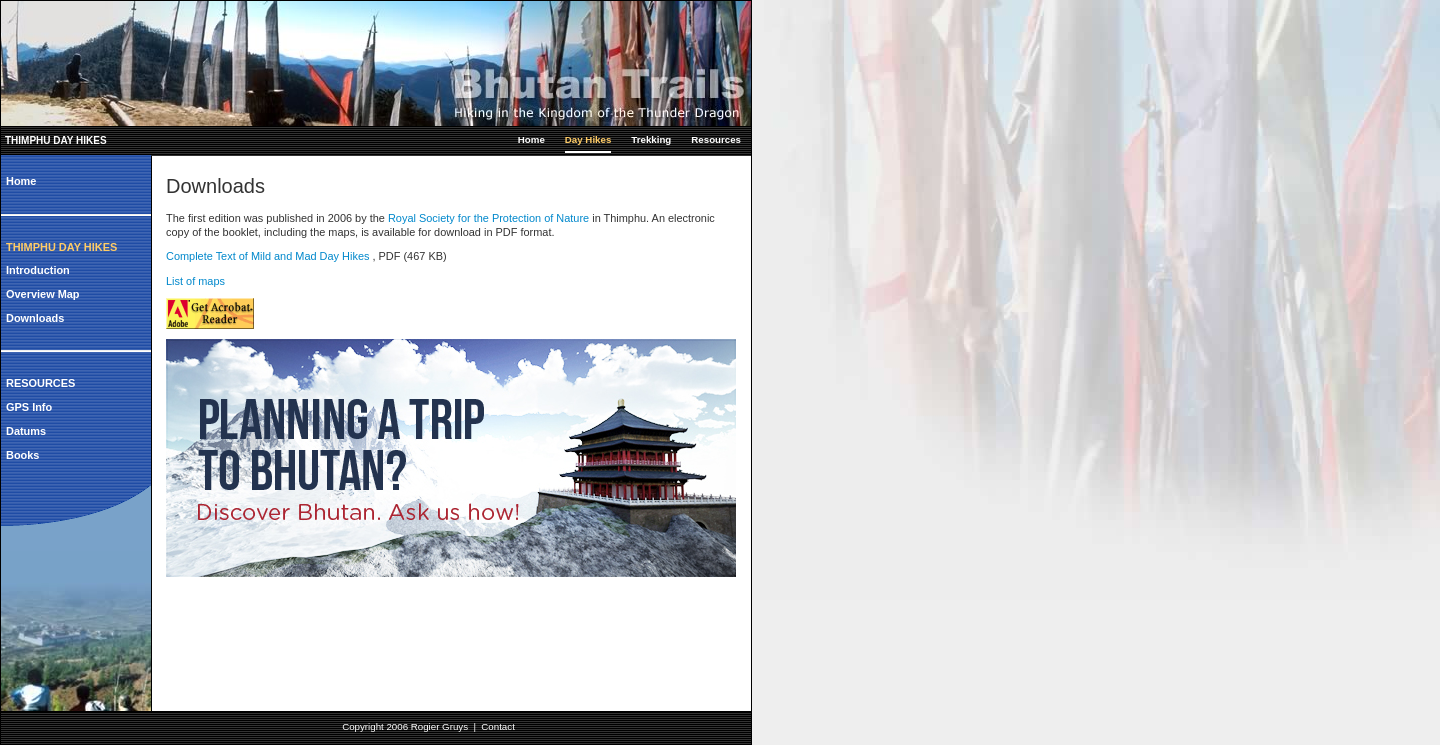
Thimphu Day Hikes (56, 140)
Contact (498, 726)
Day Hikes (588, 139)
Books (22, 455)
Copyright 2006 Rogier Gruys (405, 726)
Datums (26, 431)
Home (531, 139)
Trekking (651, 139)
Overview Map (43, 294)
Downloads (35, 318)
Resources (716, 139)
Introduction (38, 270)
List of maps (195, 281)
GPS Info (29, 407)
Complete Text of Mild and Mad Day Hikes (269, 256)
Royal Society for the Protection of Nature (488, 218)
